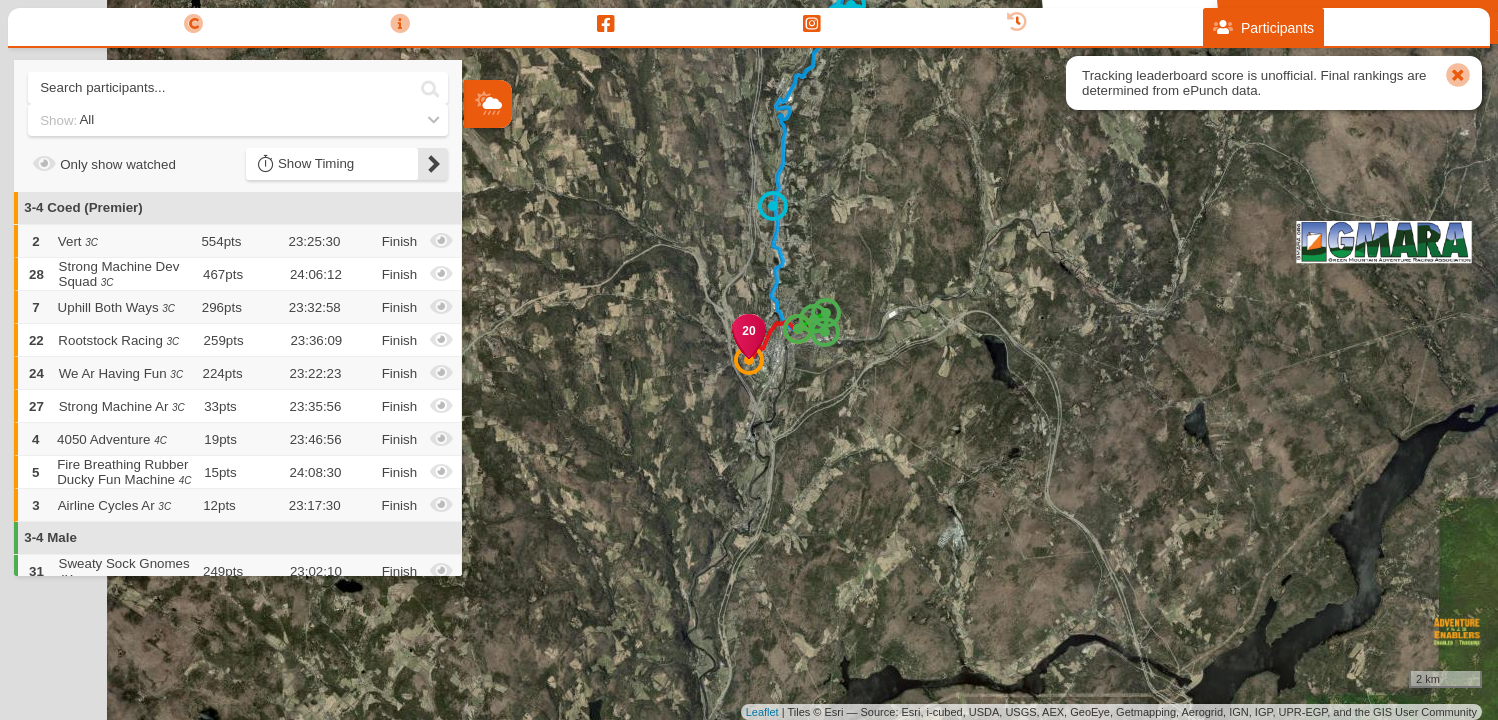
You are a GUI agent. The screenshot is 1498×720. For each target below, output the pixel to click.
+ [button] (480, 220)
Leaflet (762, 712)
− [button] (480, 253)
